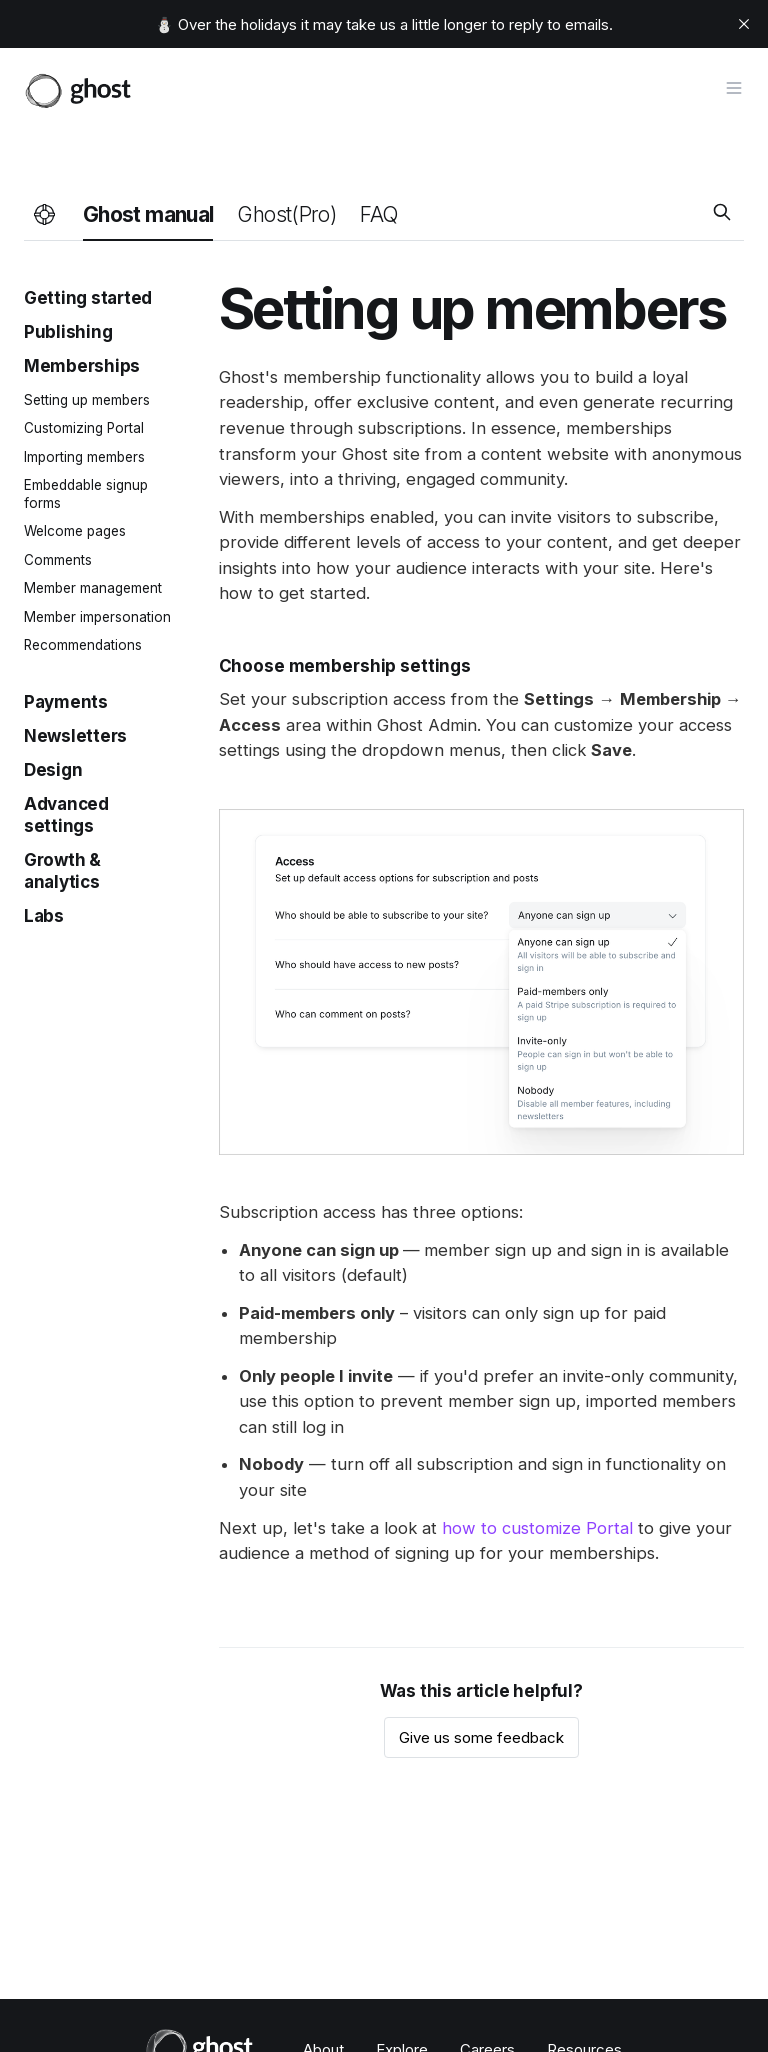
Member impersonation (97, 617)
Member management (93, 588)
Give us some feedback (481, 1737)
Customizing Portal (84, 428)
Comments (58, 560)
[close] (744, 24)
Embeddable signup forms (86, 494)
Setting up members (87, 400)
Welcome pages (75, 531)
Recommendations (83, 645)
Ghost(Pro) (286, 214)
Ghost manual (148, 214)
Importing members (84, 457)
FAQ (378, 214)
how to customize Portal (537, 1528)
